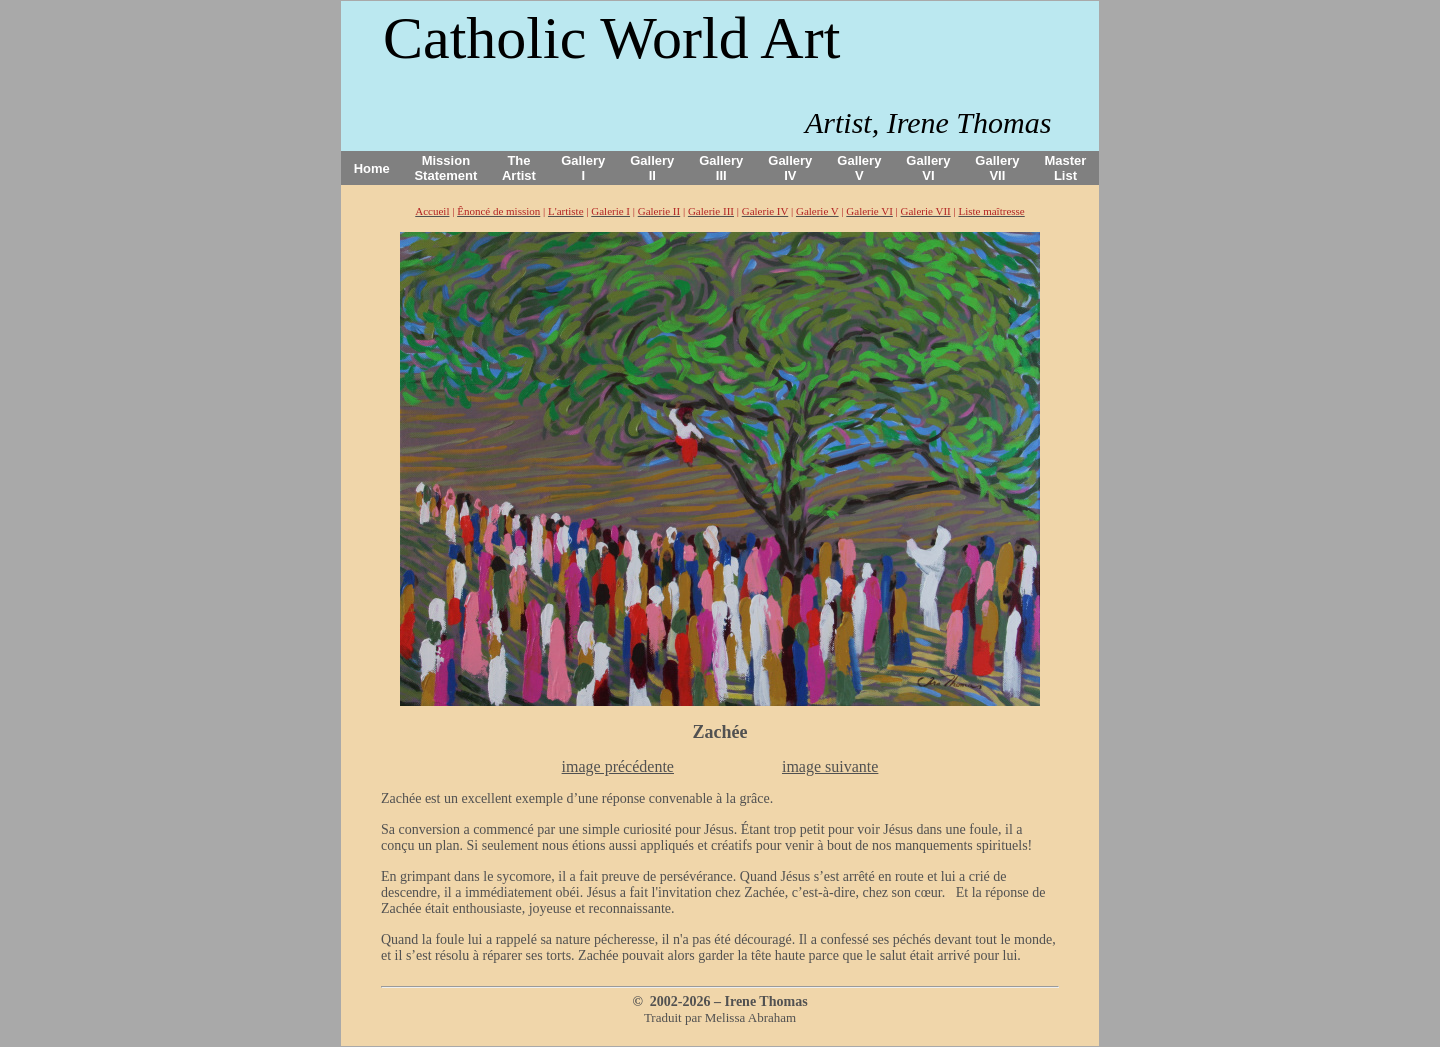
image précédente (618, 766)
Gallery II (652, 168)
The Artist (519, 168)
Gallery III (721, 168)
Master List (1066, 168)
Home (372, 168)
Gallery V (859, 168)
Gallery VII (997, 168)
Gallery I (583, 168)
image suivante (830, 766)
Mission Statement (445, 168)
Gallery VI (928, 168)
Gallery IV (790, 168)
